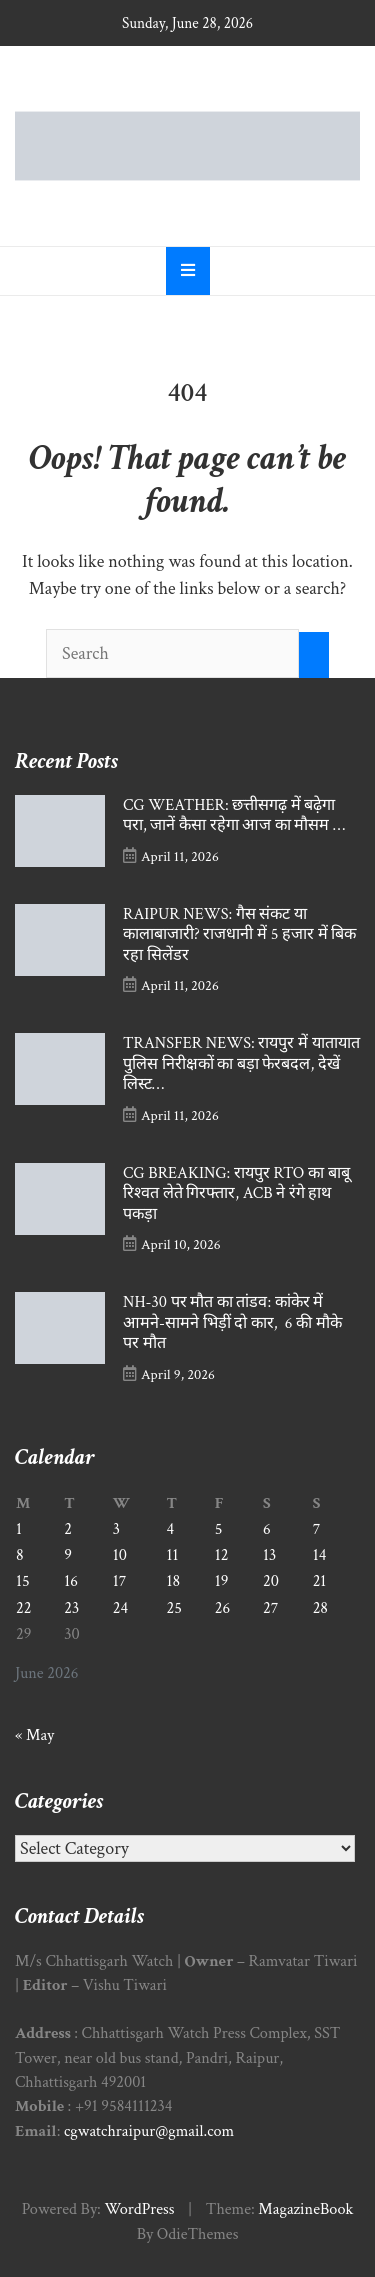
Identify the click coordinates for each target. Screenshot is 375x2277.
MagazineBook (305, 2209)
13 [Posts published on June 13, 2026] (269, 1555)
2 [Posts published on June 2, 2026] (68, 1529)
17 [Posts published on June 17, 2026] (120, 1581)
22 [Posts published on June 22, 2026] (23, 1608)
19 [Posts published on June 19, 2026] (222, 1581)
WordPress (139, 2209)
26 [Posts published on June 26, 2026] (222, 1608)
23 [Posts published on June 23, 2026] (71, 1608)
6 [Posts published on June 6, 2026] (267, 1529)
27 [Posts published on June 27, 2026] (270, 1608)
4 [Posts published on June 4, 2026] (171, 1529)
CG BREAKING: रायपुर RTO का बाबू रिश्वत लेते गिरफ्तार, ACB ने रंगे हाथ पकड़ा (236, 1194)
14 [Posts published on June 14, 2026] (320, 1555)
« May (34, 1735)
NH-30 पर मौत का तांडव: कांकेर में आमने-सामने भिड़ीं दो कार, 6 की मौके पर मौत (232, 1323)
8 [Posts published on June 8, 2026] (20, 1555)
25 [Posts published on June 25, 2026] (174, 1608)
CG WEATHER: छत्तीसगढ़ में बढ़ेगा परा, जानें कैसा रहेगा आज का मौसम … (234, 816)
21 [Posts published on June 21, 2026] (320, 1581)
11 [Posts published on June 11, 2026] (173, 1555)
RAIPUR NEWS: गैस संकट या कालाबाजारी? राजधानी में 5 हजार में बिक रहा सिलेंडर (239, 935)
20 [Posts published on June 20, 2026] (271, 1581)
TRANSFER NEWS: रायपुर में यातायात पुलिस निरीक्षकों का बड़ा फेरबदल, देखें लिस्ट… (241, 1064)
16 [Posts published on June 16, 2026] (71, 1581)
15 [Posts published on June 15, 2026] (23, 1581)
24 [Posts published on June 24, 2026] (120, 1608)
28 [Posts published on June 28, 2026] (320, 1608)
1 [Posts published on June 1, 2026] (19, 1529)
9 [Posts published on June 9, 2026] (68, 1555)
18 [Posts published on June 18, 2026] (174, 1581)
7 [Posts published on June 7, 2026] (317, 1529)
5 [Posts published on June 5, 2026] (219, 1529)
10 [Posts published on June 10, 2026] (120, 1555)
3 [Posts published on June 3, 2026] (116, 1529)
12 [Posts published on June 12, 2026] (222, 1555)
